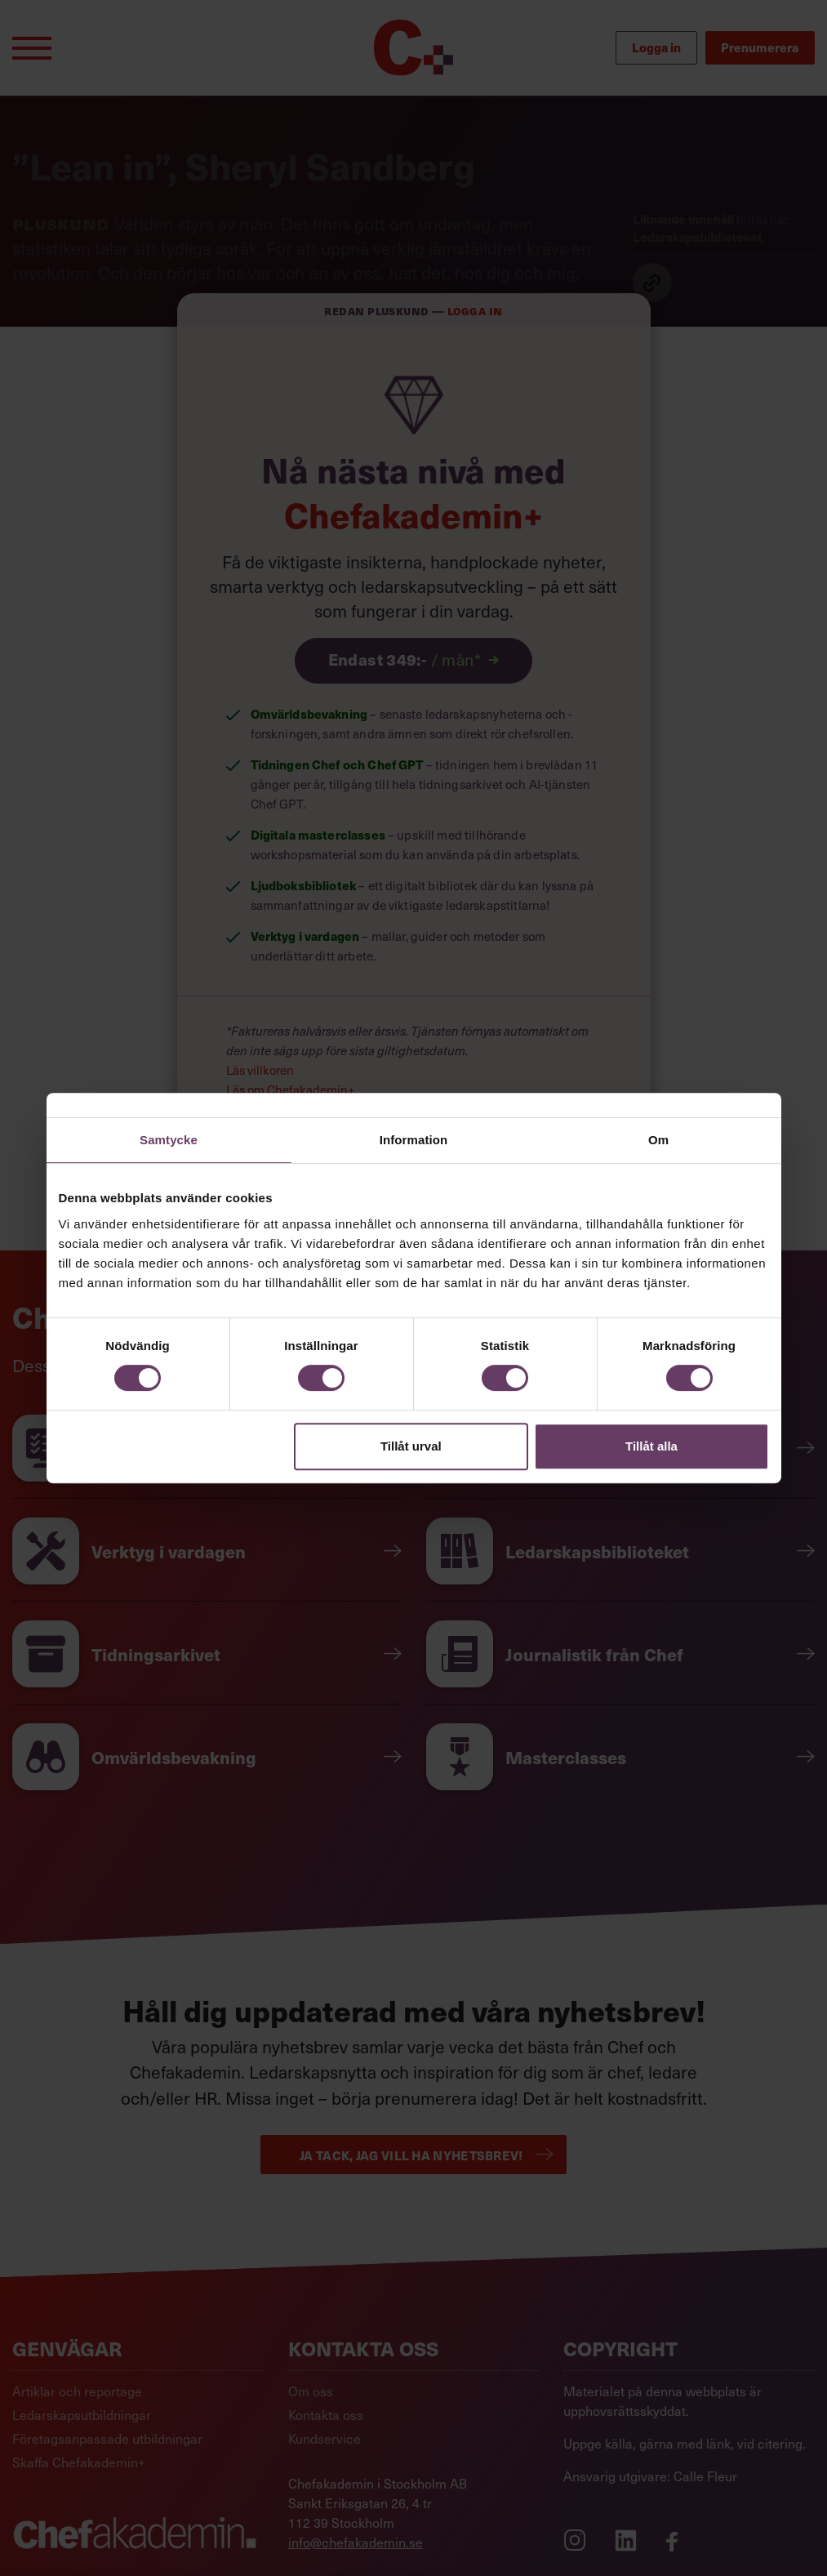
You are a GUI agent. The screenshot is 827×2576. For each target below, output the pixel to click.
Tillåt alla (651, 1446)
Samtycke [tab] (169, 1140)
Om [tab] (658, 1140)
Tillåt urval (411, 1446)
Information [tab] (414, 1140)
